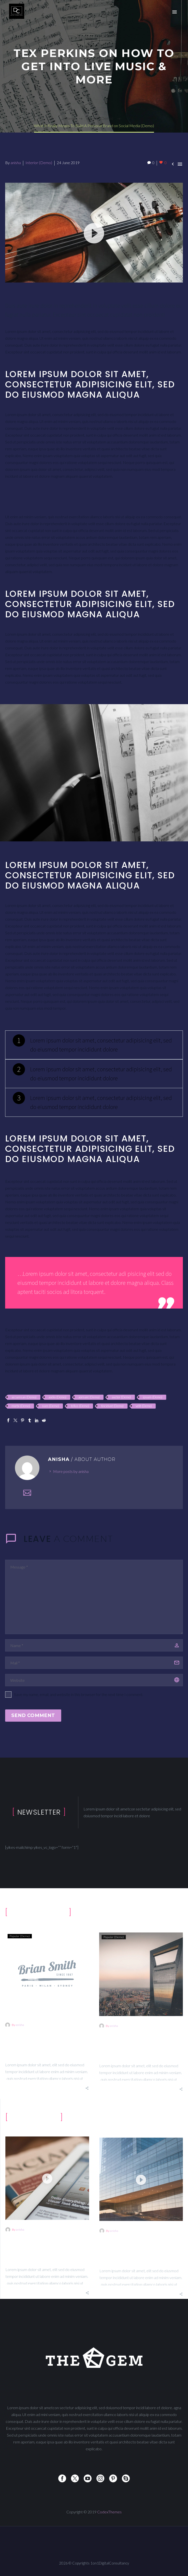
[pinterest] (113, 2478)
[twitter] (75, 2478)
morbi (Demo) (21, 1406)
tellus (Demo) (80, 1406)
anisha (16, 162)
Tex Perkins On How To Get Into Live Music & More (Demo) (44, 2054)
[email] (94, 1663)
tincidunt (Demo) (112, 1406)
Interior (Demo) (38, 162)
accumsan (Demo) (24, 1397)
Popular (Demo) (20, 1945)
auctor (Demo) (121, 1397)
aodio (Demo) (57, 1397)
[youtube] (88, 2478)
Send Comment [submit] (33, 1715)
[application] (94, 232)
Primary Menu (174, 12)
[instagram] (100, 2478)
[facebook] (62, 2478)
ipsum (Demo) (152, 1397)
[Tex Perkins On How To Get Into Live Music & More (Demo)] (47, 2188)
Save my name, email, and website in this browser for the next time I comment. (78, 1694)
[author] (94, 1645)
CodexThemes (109, 2511)
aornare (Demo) (89, 1397)
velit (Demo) (144, 1406)
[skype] (126, 2478)
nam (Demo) (50, 1406)
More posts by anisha (71, 1471)
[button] (94, 232)
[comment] (94, 1597)
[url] (94, 1680)
